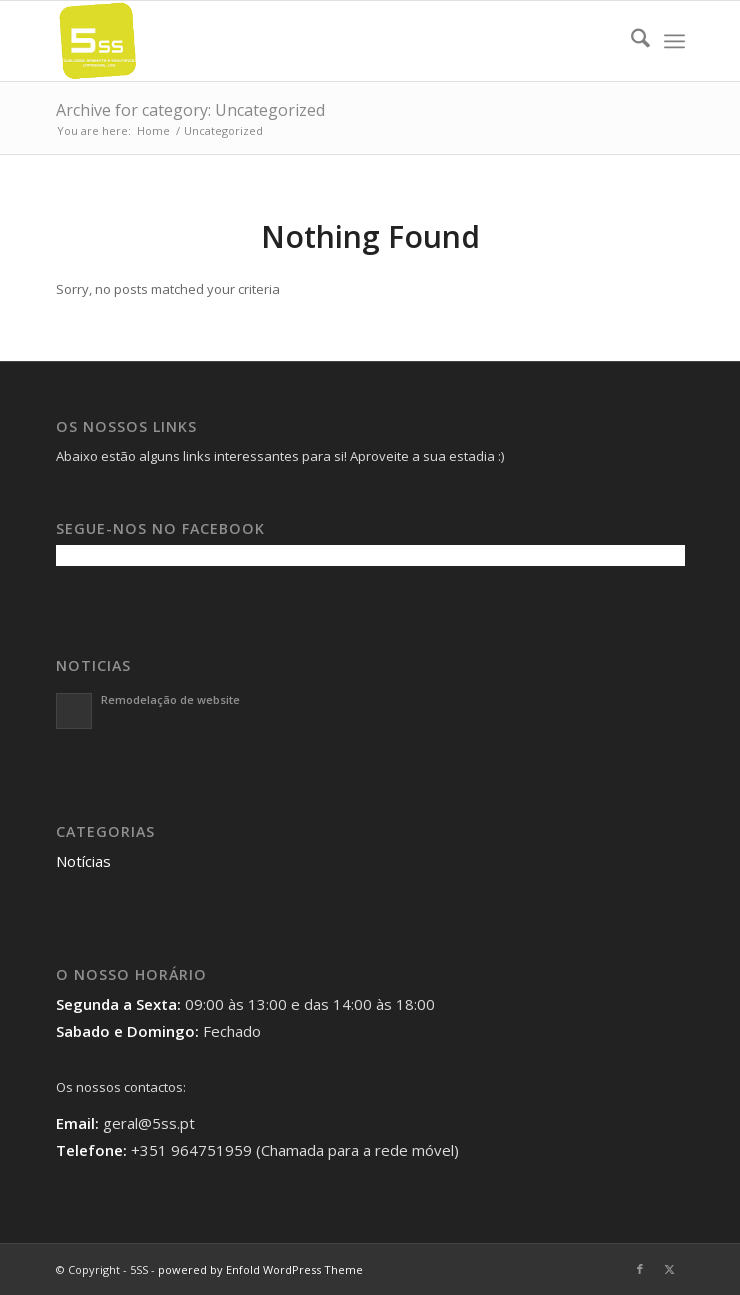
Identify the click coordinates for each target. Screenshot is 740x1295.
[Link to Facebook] (640, 1269)
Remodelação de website (170, 699)
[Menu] (674, 41)
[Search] (630, 41)
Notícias (83, 861)
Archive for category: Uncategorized (190, 110)
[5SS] (307, 41)
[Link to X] (670, 1269)
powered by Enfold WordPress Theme (260, 1269)
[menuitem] (630, 41)
